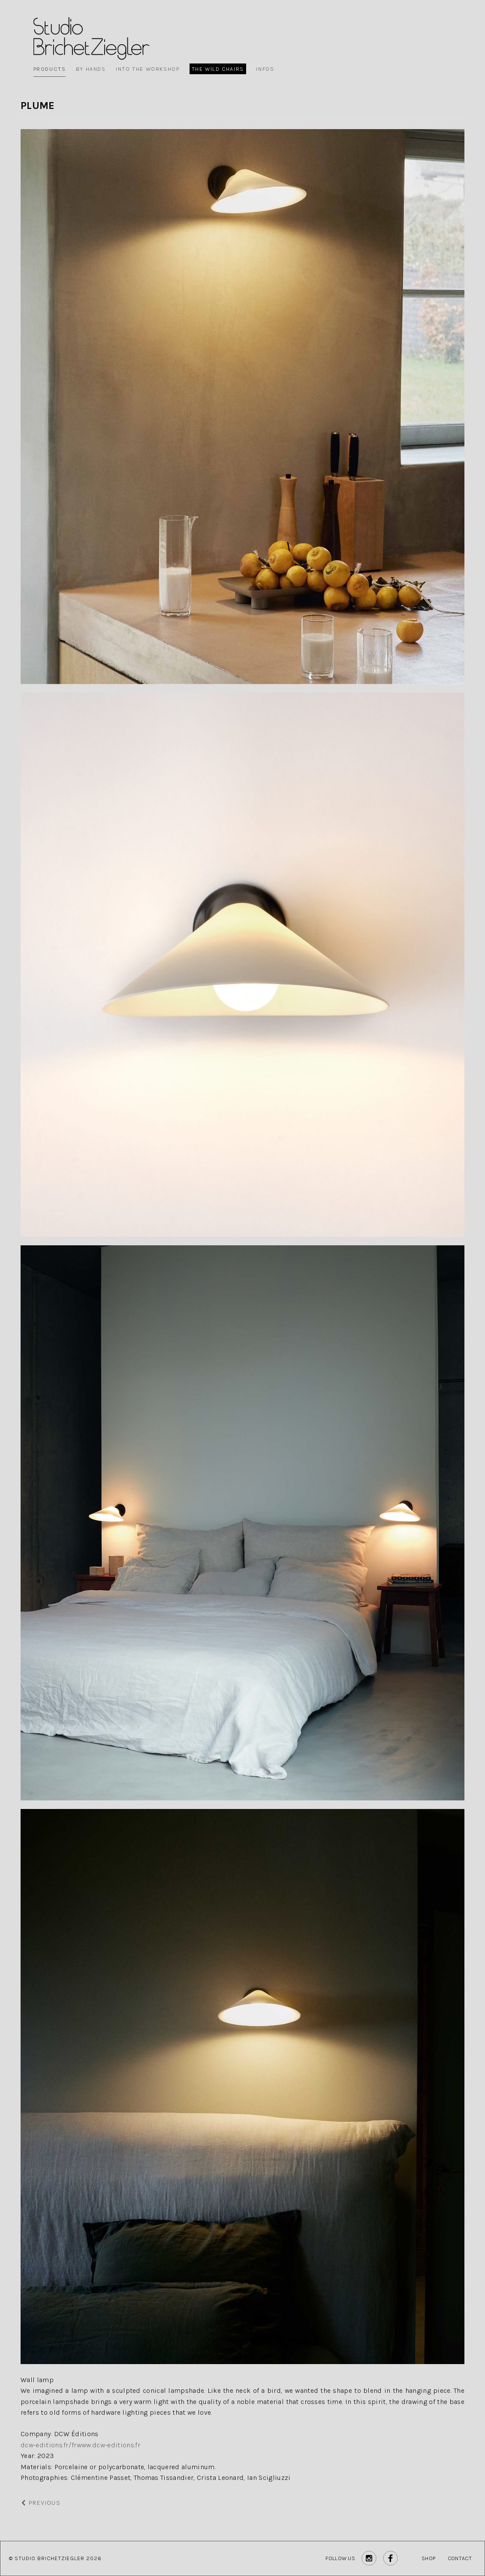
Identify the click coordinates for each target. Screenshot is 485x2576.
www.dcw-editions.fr (108, 2445)
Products (49, 69)
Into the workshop (147, 69)
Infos (265, 69)
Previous (40, 2503)
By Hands (91, 69)
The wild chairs (218, 69)
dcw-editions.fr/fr (49, 2445)
